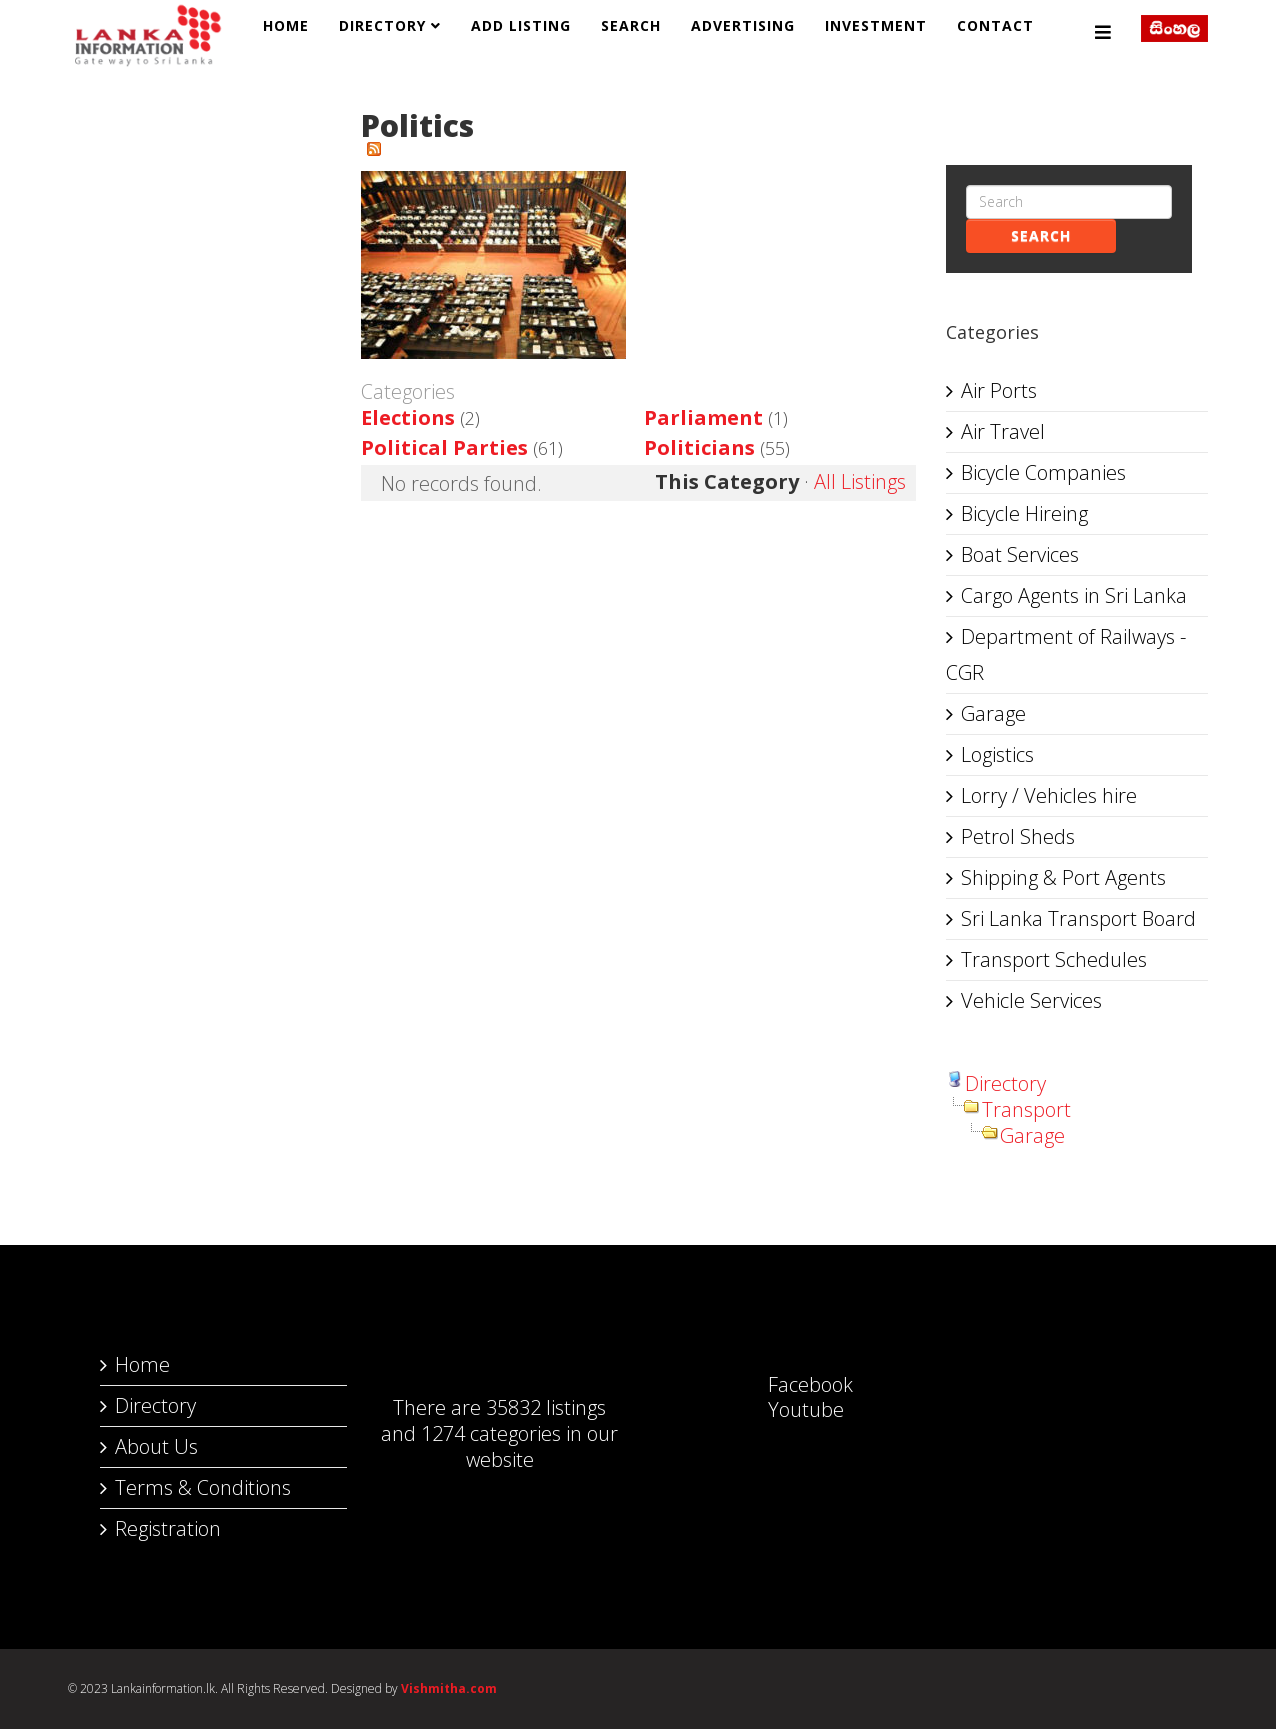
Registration (168, 1528)
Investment (876, 25)
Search (631, 25)
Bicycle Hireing (1024, 513)
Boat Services (1020, 554)
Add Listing (521, 25)
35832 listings (546, 1407)
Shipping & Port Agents (1063, 877)
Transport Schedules (1054, 959)
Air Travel (1003, 431)
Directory (382, 25)
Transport (1026, 1109)
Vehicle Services (1031, 1000)
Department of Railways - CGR (1066, 654)
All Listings (860, 481)
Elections (408, 417)
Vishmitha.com (449, 1688)
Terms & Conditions (203, 1487)
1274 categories (491, 1433)
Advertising (743, 25)
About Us (156, 1446)
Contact (995, 25)
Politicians (699, 447)
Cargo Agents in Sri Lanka (1074, 595)
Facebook (790, 1384)
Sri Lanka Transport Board (1078, 918)
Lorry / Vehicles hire (1049, 795)
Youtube (786, 1409)
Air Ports (999, 390)
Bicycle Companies (1043, 472)
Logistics (997, 754)
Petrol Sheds (1018, 836)
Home (286, 25)
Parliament (703, 417)
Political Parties (444, 447)
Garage (993, 713)
